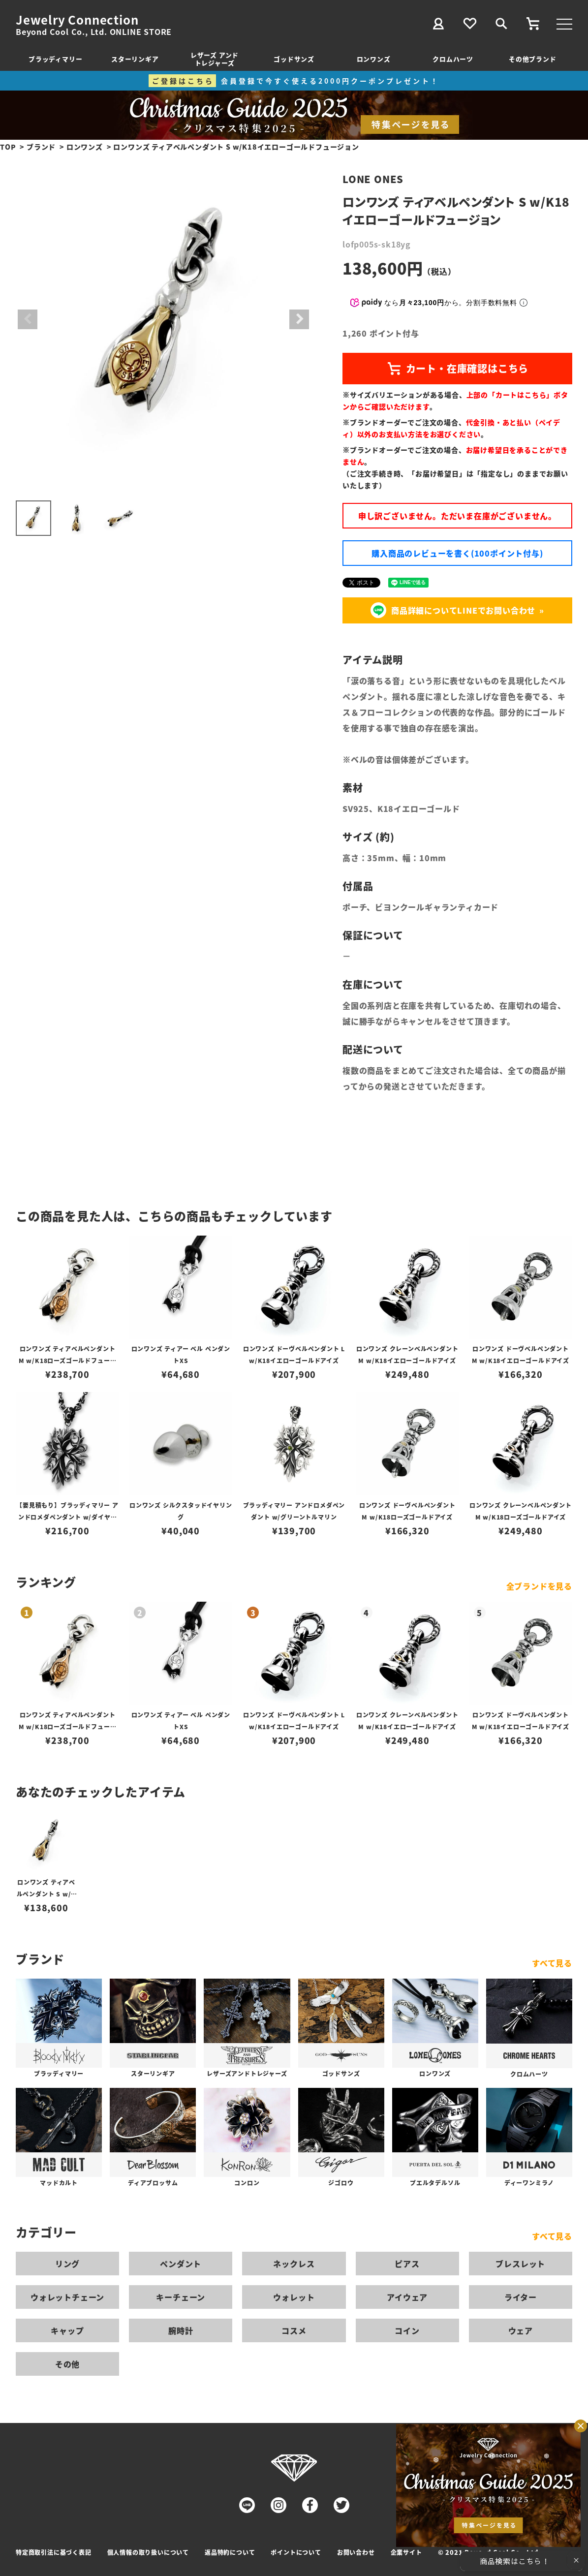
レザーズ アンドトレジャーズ (214, 58)
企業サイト (406, 2552)
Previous (27, 319)
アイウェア (407, 2297)
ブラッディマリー (55, 58)
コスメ (293, 2330)
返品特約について (230, 2552)
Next (299, 319)
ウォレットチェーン (67, 2297)
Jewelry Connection (77, 20)
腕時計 (180, 2330)
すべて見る (552, 1963)
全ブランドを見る (539, 1586)
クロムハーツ (453, 58)
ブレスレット (520, 2263)
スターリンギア (135, 58)
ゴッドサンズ (294, 58)
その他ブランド (533, 58)
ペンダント (180, 2263)
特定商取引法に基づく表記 (54, 2552)
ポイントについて (296, 2552)
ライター (520, 2297)
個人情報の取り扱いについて (148, 2552)
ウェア (520, 2330)
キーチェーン (180, 2297)
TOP (8, 147)
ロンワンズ (374, 58)
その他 (67, 2364)
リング (67, 2263)
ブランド (41, 147)
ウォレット (293, 2297)
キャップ (67, 2330)
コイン (407, 2330)
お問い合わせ (356, 2552)
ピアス (407, 2263)
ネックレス (293, 2263)
